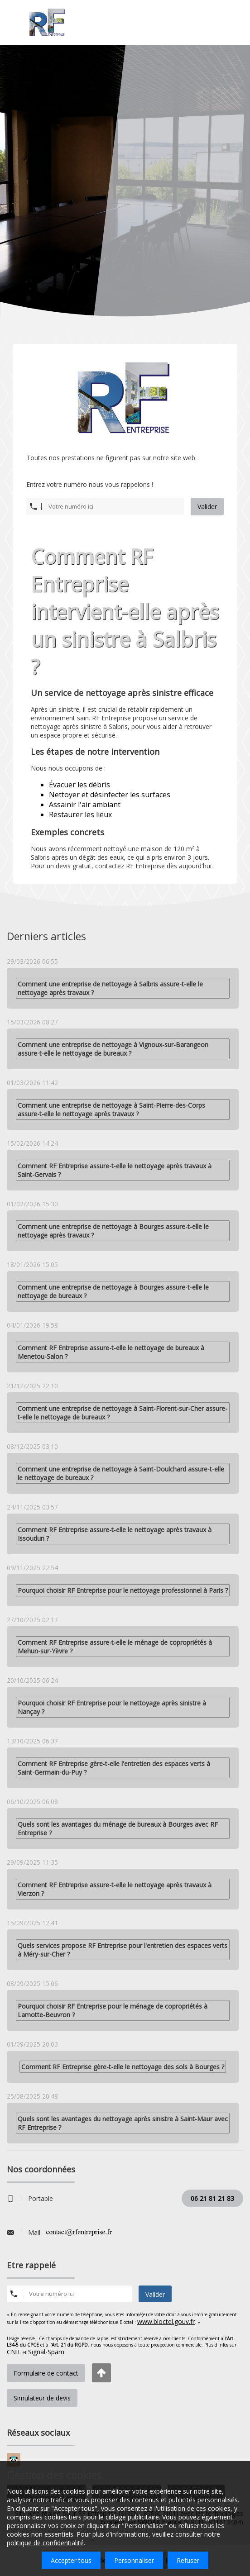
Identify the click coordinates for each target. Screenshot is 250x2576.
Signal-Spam (46, 2351)
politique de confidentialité (45, 2542)
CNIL (14, 2351)
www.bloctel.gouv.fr (166, 2321)
